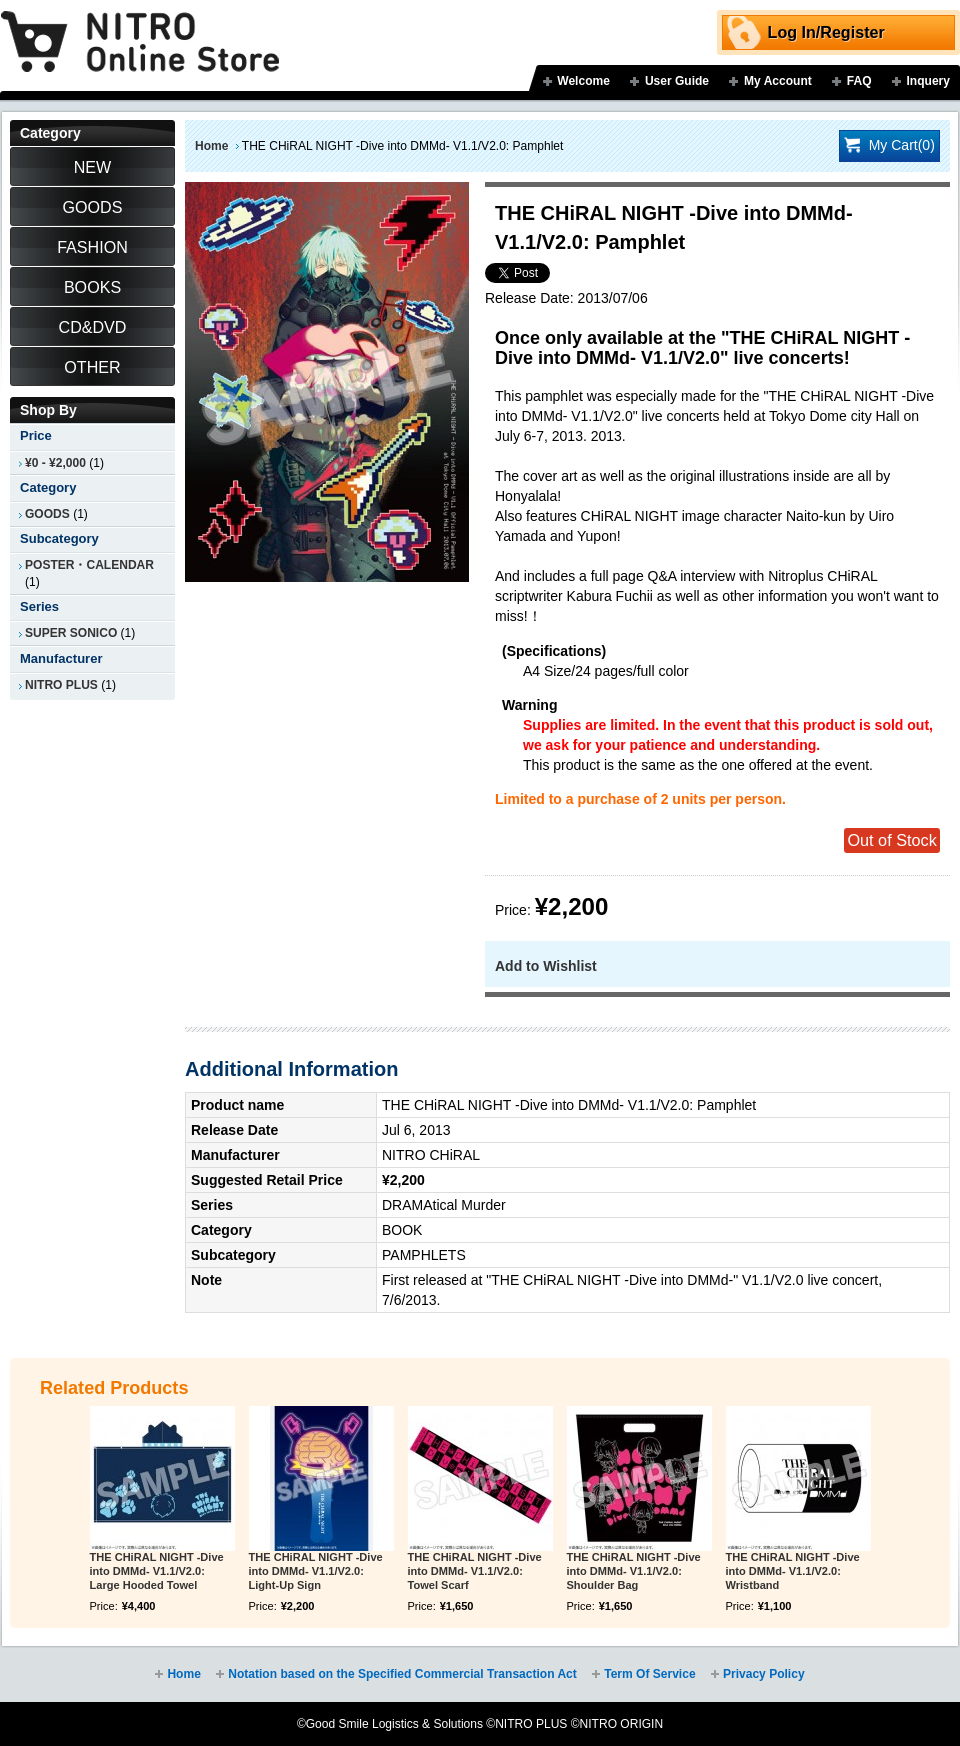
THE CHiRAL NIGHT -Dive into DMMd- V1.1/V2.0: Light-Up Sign (316, 1571)
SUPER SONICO (71, 633)
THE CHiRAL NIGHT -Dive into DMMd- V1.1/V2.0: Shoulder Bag (634, 1571)
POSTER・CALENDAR (89, 565)
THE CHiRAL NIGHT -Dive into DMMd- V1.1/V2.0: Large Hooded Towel (157, 1571)
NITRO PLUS (61, 685)
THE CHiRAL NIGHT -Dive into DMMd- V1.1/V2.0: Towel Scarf (475, 1571)
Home (211, 146)
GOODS (47, 514)
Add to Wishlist (546, 966)
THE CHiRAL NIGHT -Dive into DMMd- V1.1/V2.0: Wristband (793, 1571)
